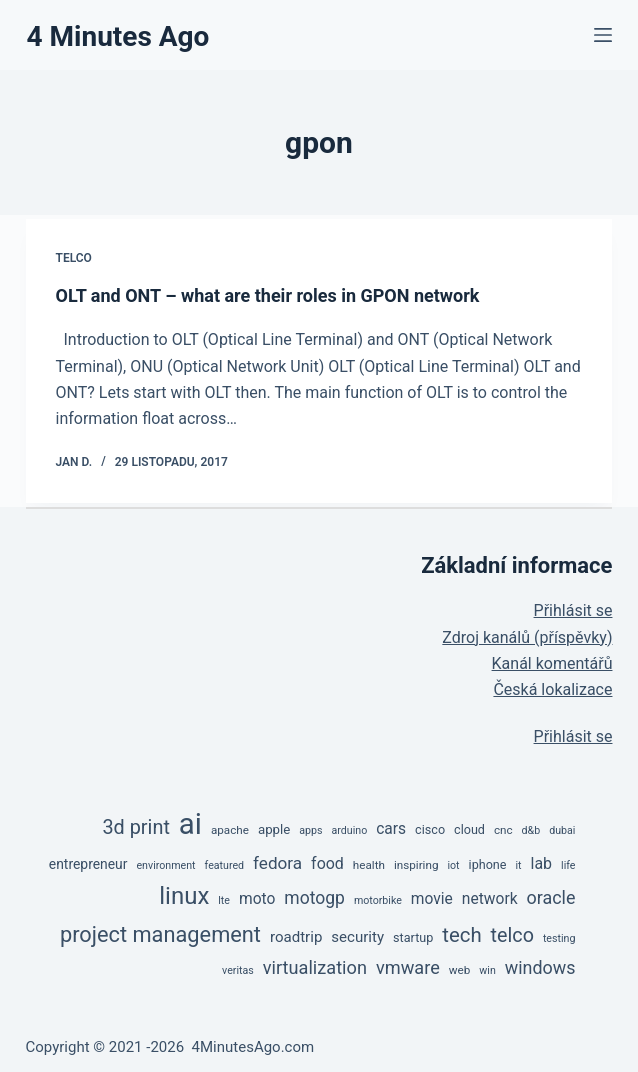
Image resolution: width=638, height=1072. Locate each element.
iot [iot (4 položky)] (453, 865)
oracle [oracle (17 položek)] (551, 897)
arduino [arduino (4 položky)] (349, 830)
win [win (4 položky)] (487, 970)
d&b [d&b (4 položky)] (531, 830)
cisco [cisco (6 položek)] (430, 829)
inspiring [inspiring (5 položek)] (416, 865)
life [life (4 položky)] (568, 865)
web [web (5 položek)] (460, 970)
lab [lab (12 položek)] (542, 863)
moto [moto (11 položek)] (257, 899)
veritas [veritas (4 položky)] (238, 970)
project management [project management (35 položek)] (160, 934)
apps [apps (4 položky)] (310, 830)
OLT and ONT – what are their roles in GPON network (268, 295)
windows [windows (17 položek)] (540, 967)
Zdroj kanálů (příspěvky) (527, 637)
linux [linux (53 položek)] (184, 896)
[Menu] (603, 35)
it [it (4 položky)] (518, 865)
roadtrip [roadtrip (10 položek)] (296, 937)
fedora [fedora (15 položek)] (277, 863)
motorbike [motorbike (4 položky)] (378, 900)
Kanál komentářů (552, 663)
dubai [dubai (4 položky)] (562, 830)
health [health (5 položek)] (369, 865)
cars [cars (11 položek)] (391, 829)
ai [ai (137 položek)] (190, 824)
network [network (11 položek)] (490, 899)
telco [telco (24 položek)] (512, 935)
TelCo (74, 258)
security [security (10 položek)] (357, 937)
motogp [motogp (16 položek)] (314, 898)
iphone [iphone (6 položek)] (488, 864)
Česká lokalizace (552, 689)
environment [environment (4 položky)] (165, 865)
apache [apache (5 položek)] (230, 830)
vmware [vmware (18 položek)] (408, 967)
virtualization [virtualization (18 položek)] (315, 967)
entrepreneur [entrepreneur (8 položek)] (88, 864)
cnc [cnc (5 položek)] (503, 830)
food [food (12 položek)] (327, 863)
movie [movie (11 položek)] (432, 899)
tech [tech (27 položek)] (461, 935)
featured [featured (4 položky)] (225, 865)
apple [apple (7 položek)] (274, 829)
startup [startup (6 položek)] (413, 937)
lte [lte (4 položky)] (224, 900)
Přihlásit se (573, 610)
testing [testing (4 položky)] (559, 938)
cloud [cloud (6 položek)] (469, 829)
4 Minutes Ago (118, 36)
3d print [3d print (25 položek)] (135, 827)
